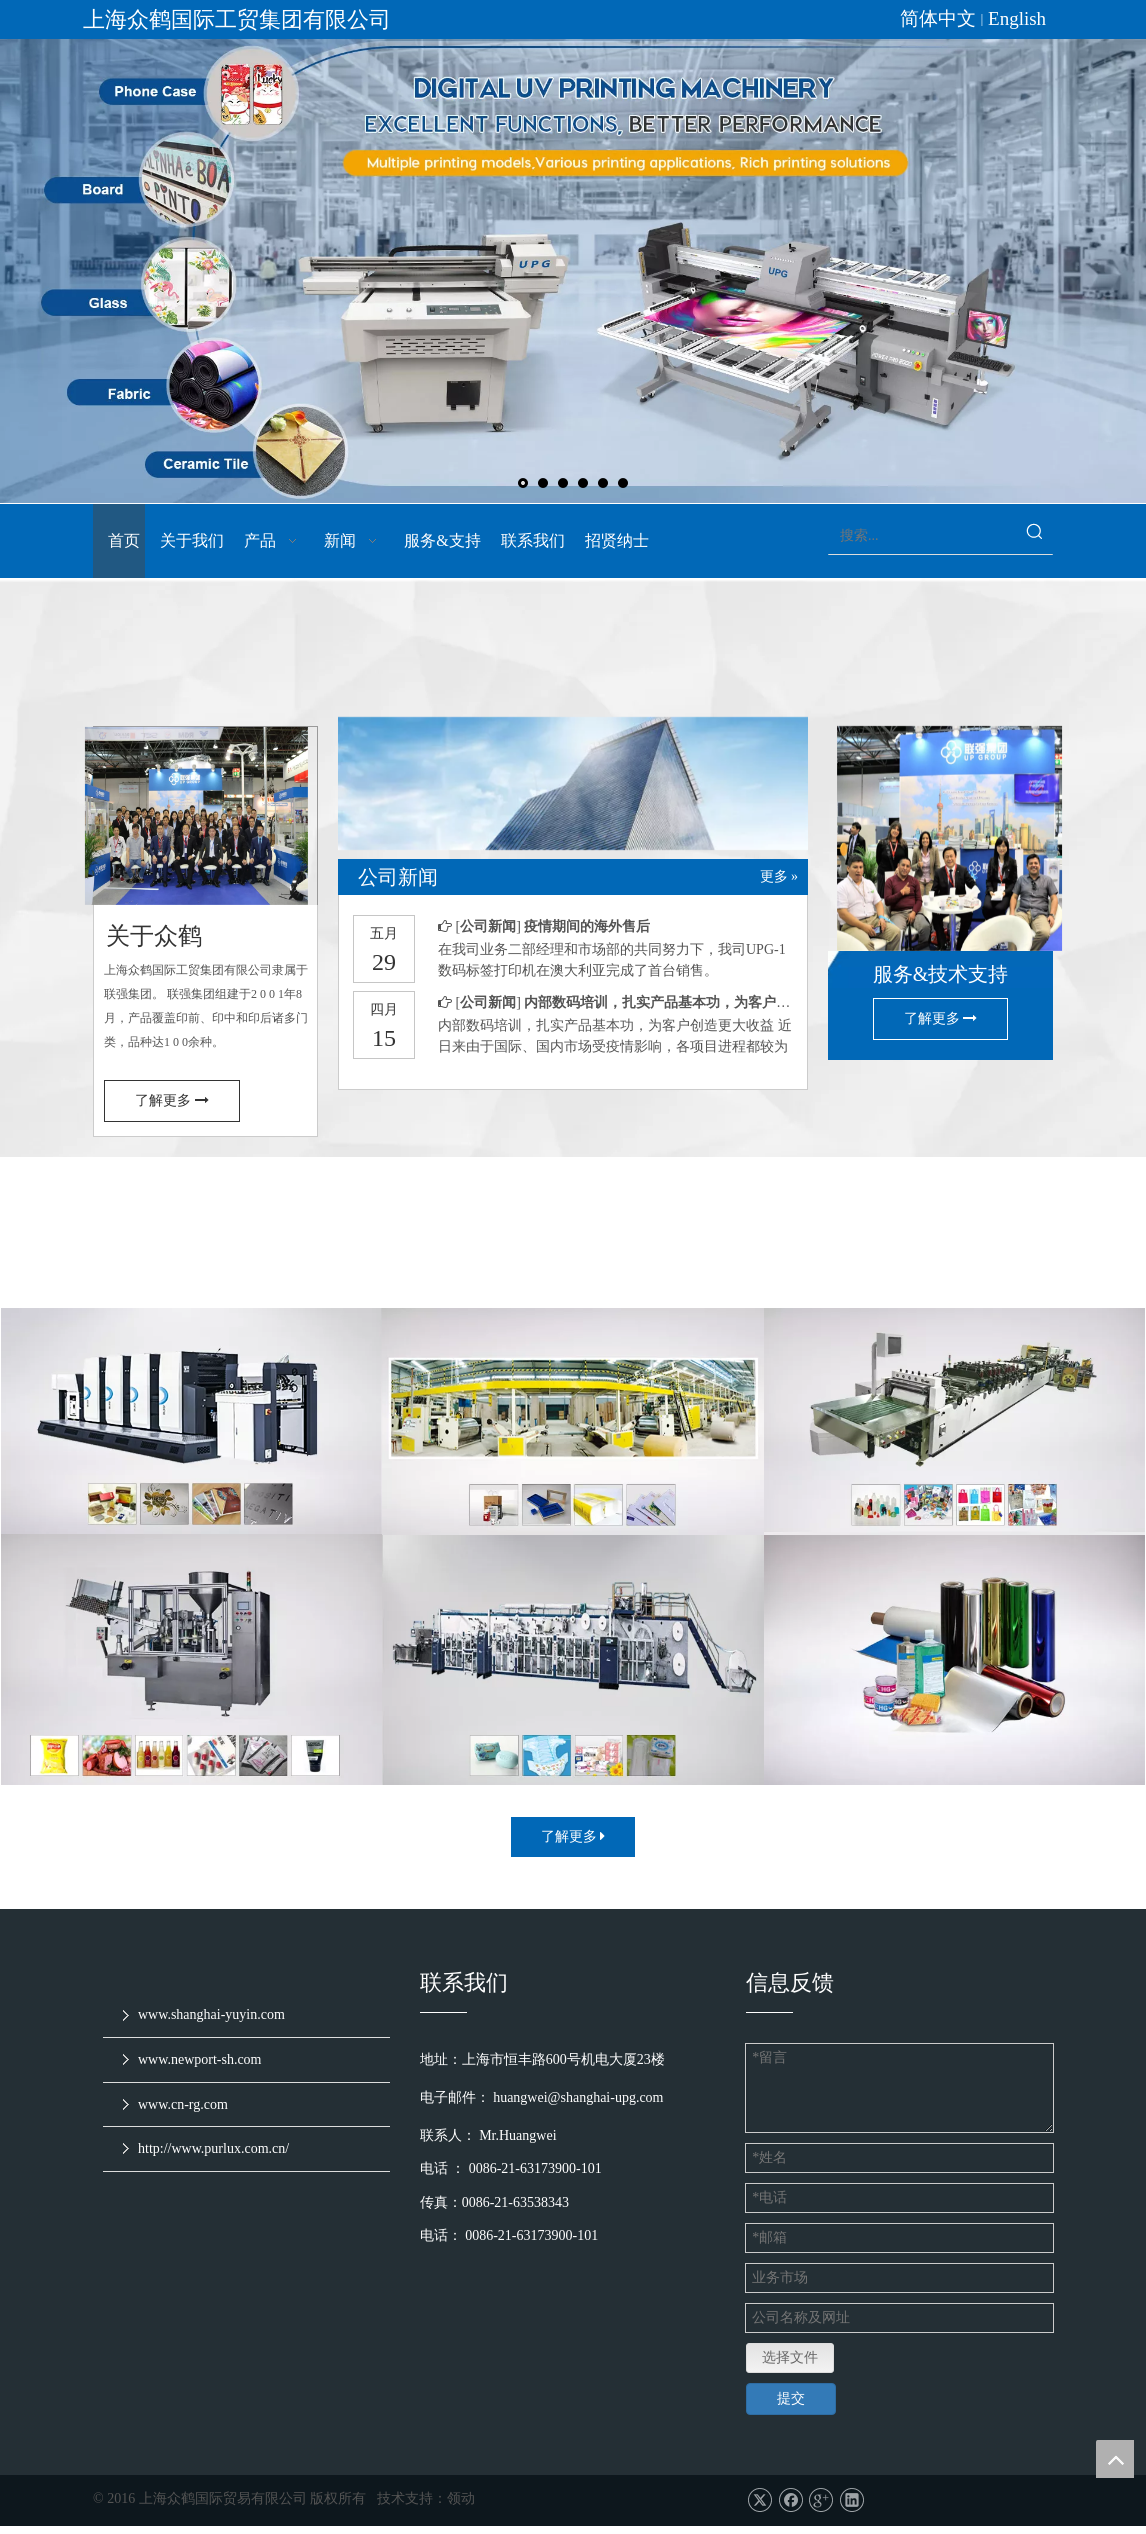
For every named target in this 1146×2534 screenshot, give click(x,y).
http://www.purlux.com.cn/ (213, 2172)
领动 (461, 2506)
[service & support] (940, 861)
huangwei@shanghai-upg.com (580, 2120)
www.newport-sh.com (200, 2083)
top (1115, 2459)
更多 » (779, 901)
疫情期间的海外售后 (587, 950)
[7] (205, 839)
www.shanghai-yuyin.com (211, 2038)
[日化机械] (572, 1684)
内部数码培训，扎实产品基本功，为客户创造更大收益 (692, 1026)
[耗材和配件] (954, 1684)
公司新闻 (488, 950)
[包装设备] (572, 1445)
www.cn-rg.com (183, 2127)
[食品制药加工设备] (191, 1683)
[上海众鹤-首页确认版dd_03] (573, 816)
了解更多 (172, 1124)
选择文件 (790, 2365)
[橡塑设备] (954, 1445)
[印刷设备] (191, 1445)
